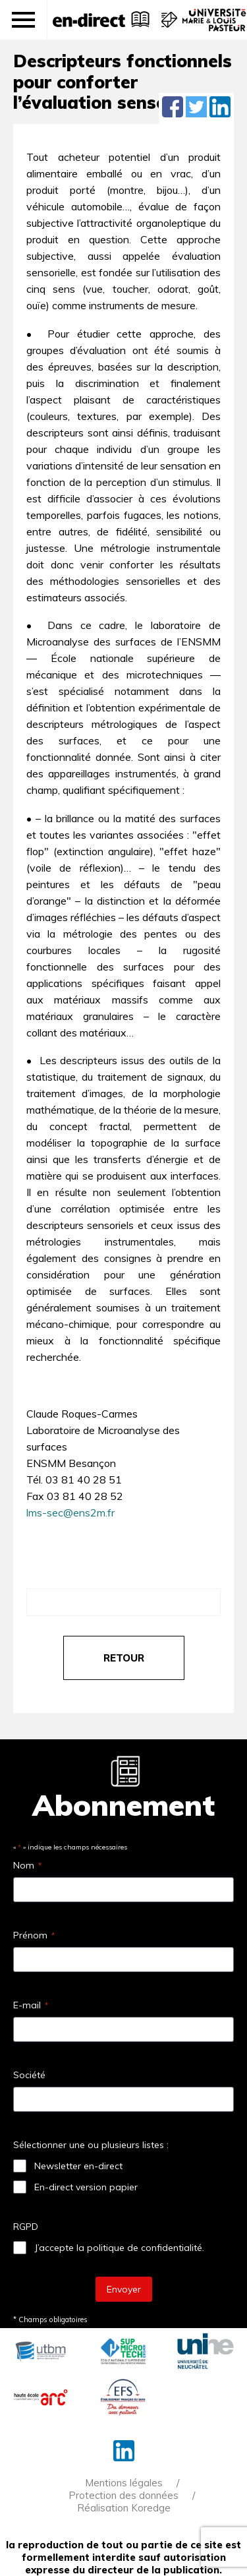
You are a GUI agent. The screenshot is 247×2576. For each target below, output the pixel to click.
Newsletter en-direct (78, 2166)
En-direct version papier (86, 2187)
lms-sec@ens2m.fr (70, 1512)
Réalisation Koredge (124, 2507)
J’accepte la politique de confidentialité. (119, 2248)
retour (123, 1658)
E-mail (30, 2005)
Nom (27, 1865)
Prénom (34, 1935)
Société (29, 2075)
